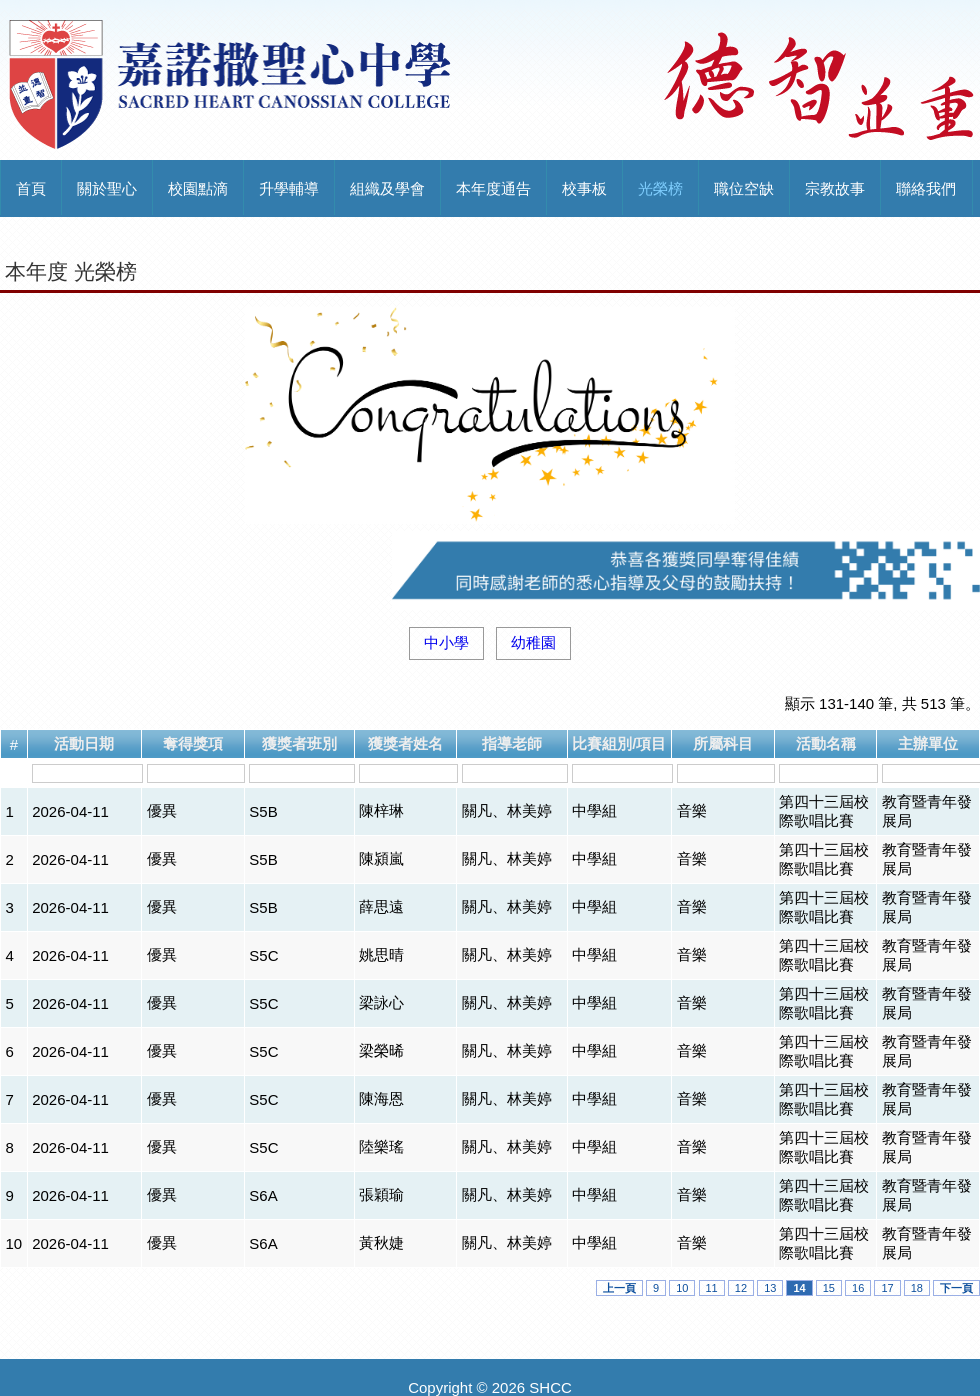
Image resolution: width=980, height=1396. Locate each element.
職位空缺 (744, 188)
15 (829, 1288)
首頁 (31, 188)
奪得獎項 (193, 743)
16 (858, 1288)
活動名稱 (826, 743)
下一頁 (956, 1288)
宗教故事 (835, 188)
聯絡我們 (926, 188)
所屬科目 (723, 743)
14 (799, 1288)
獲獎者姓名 (405, 743)
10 (682, 1288)
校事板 (584, 188)
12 (741, 1288)
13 (770, 1288)
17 (887, 1288)
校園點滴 (198, 188)
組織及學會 (387, 188)
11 (712, 1288)
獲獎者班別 (299, 743)
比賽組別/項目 (619, 743)
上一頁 (619, 1288)
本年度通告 (493, 188)
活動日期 (84, 743)
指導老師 (512, 743)
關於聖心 (107, 188)
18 (917, 1288)
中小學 (446, 642)
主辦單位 (928, 743)
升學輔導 (289, 188)
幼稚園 (533, 642)
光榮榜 (660, 188)
